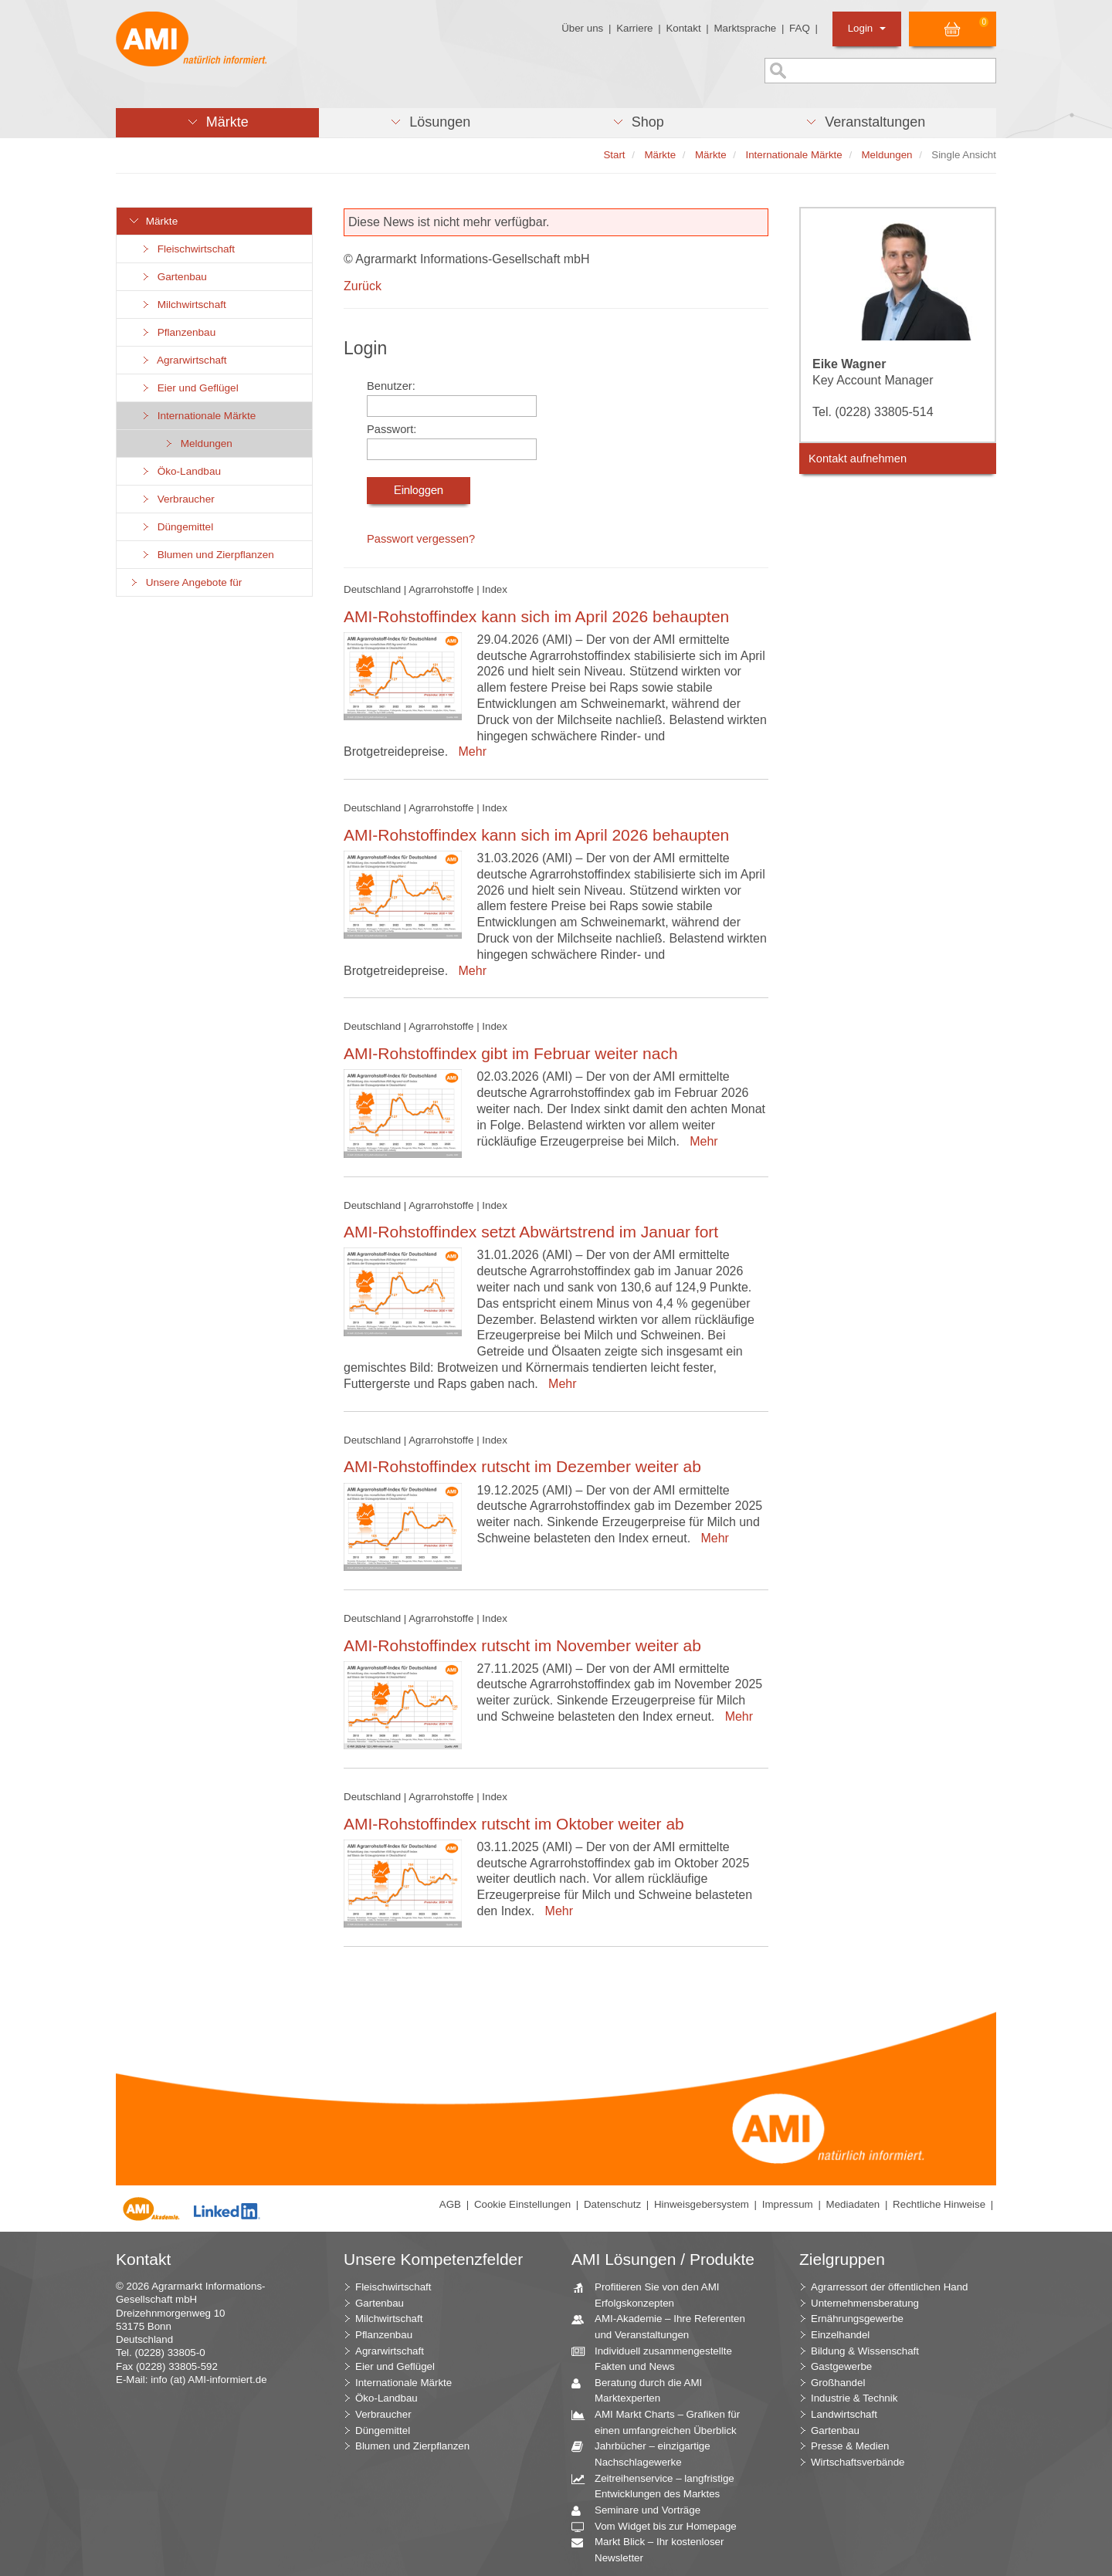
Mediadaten (853, 2204)
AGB (450, 2204)
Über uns (582, 28)
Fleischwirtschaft (187, 249)
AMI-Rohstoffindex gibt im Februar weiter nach (511, 1053)
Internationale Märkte (198, 415)
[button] (217, 122)
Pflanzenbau (177, 332)
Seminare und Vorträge (641, 2511)
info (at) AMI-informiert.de (208, 2379)
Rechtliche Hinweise (939, 2204)
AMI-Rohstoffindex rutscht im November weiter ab (522, 1645)
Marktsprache (745, 28)
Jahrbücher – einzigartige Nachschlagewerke (646, 2453)
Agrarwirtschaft (183, 360)
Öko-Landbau (180, 471)
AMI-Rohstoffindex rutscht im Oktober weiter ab (514, 1824)
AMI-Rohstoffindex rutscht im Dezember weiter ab (522, 1466)
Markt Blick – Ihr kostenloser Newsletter (653, 2549)
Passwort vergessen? (421, 539)
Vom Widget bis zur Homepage (660, 2527)
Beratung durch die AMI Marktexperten (642, 2390)
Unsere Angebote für (185, 582)
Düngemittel (176, 527)
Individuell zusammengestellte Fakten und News (657, 2358)
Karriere (634, 28)
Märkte (153, 221)
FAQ (799, 28)
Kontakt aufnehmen (858, 458)
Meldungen (197, 443)
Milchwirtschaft (183, 304)
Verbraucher (177, 499)
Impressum (787, 2204)
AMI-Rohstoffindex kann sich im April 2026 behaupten (536, 616)
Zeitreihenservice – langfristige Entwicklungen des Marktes (658, 2485)
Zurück (362, 286)
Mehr (469, 751)
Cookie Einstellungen (522, 2204)
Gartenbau (173, 277)
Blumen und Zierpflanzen (207, 554)
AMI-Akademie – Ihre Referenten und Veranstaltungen (664, 2326)
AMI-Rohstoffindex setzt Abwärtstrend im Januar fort (531, 1232)
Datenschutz (612, 2204)
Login (867, 28)
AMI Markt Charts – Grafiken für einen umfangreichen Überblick (661, 2421)
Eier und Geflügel (189, 388)
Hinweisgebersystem (701, 2204)
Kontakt (683, 28)
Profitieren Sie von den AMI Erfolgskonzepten (651, 2294)
